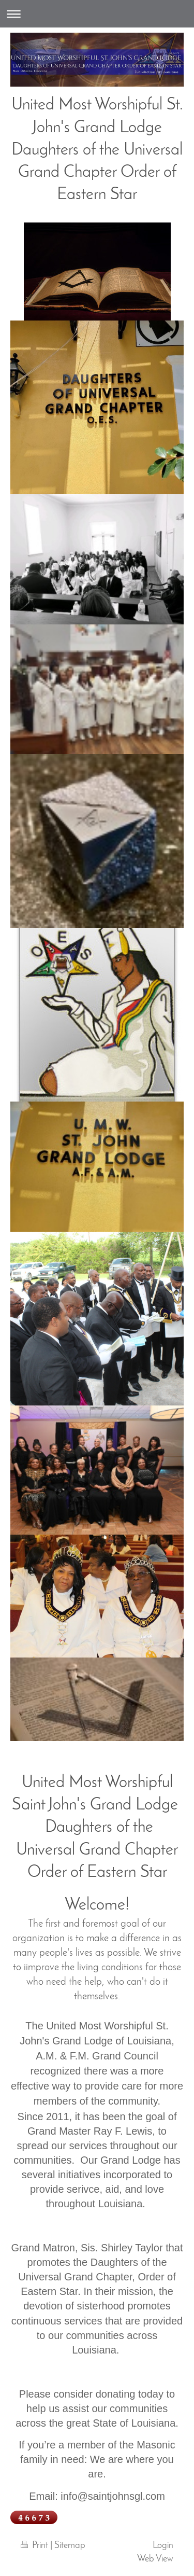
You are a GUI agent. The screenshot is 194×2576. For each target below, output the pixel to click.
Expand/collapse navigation (97, 14)
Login (163, 2546)
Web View (155, 2559)
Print (35, 2546)
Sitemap (69, 2546)
